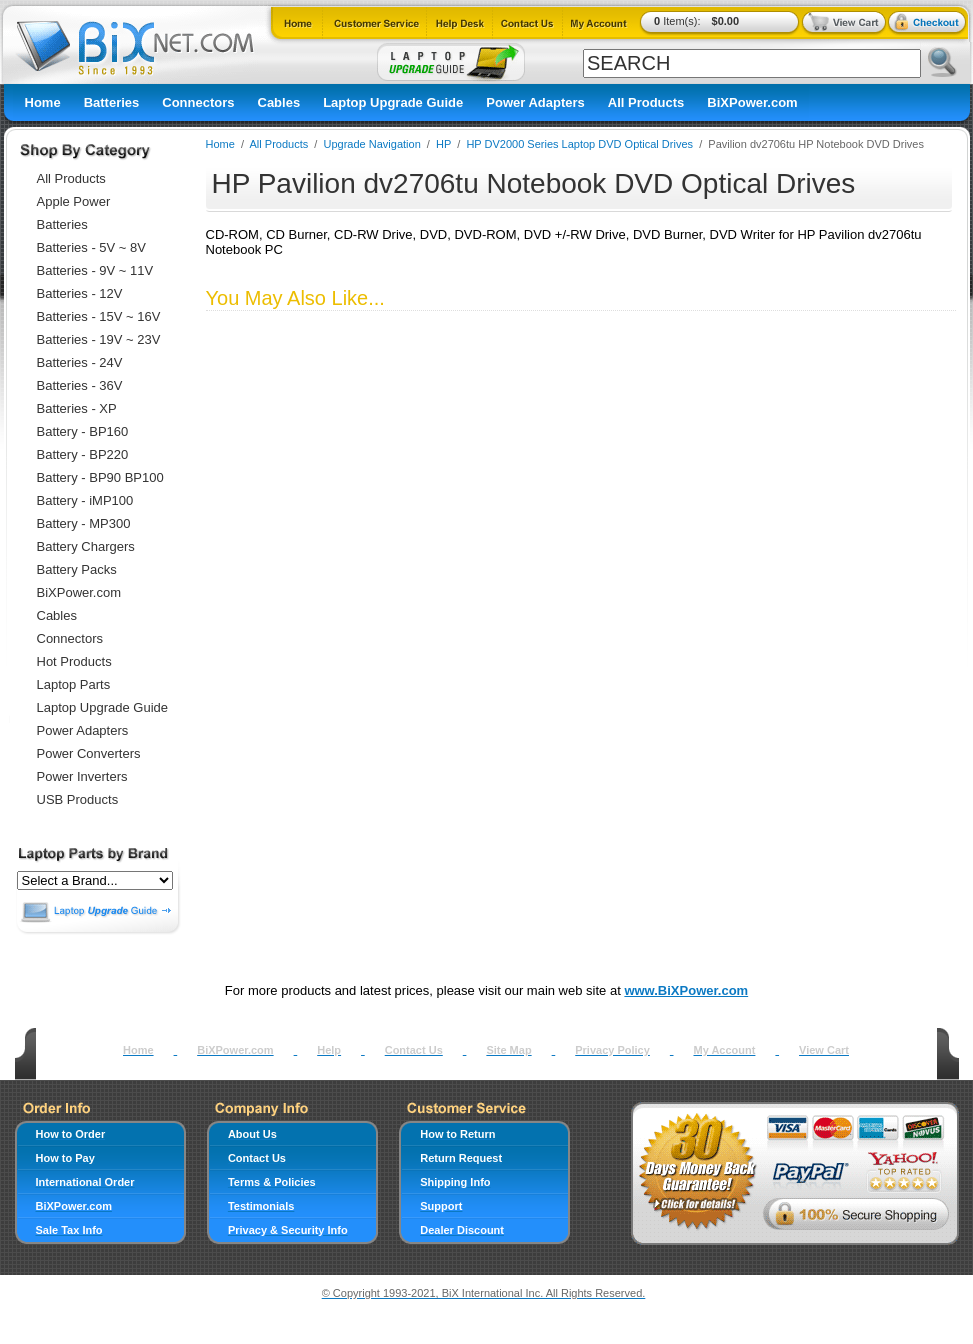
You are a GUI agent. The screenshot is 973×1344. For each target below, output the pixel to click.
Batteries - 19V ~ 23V (99, 339)
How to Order (71, 1134)
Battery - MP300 (84, 523)
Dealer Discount (462, 1230)
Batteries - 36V (80, 385)
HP (443, 144)
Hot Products (74, 661)
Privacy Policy (612, 1050)
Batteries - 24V (80, 362)
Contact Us (414, 1050)
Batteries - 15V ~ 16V (99, 316)
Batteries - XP (77, 408)
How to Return (457, 1134)
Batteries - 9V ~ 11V (95, 270)
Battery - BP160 (83, 431)
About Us (252, 1134)
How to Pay (65, 1158)
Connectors (198, 102)
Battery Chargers (86, 546)
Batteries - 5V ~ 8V (91, 247)
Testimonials (261, 1206)
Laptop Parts (74, 684)
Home (43, 102)
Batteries (112, 102)
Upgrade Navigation (372, 144)
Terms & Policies (272, 1182)
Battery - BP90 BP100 (100, 477)
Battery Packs (77, 569)
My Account (724, 1050)
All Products (646, 102)
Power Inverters (82, 776)
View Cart (824, 1050)
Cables (279, 102)
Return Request (461, 1158)
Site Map (508, 1050)
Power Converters (89, 753)
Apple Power (74, 201)
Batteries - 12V (80, 293)
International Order (85, 1182)
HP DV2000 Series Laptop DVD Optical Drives (579, 144)
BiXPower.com (752, 102)
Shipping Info (455, 1182)
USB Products (78, 799)
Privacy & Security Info (288, 1230)
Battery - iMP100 (85, 500)
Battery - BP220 (83, 454)
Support (441, 1206)
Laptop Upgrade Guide (393, 102)
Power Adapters (535, 102)
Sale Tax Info (69, 1230)
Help (329, 1050)
